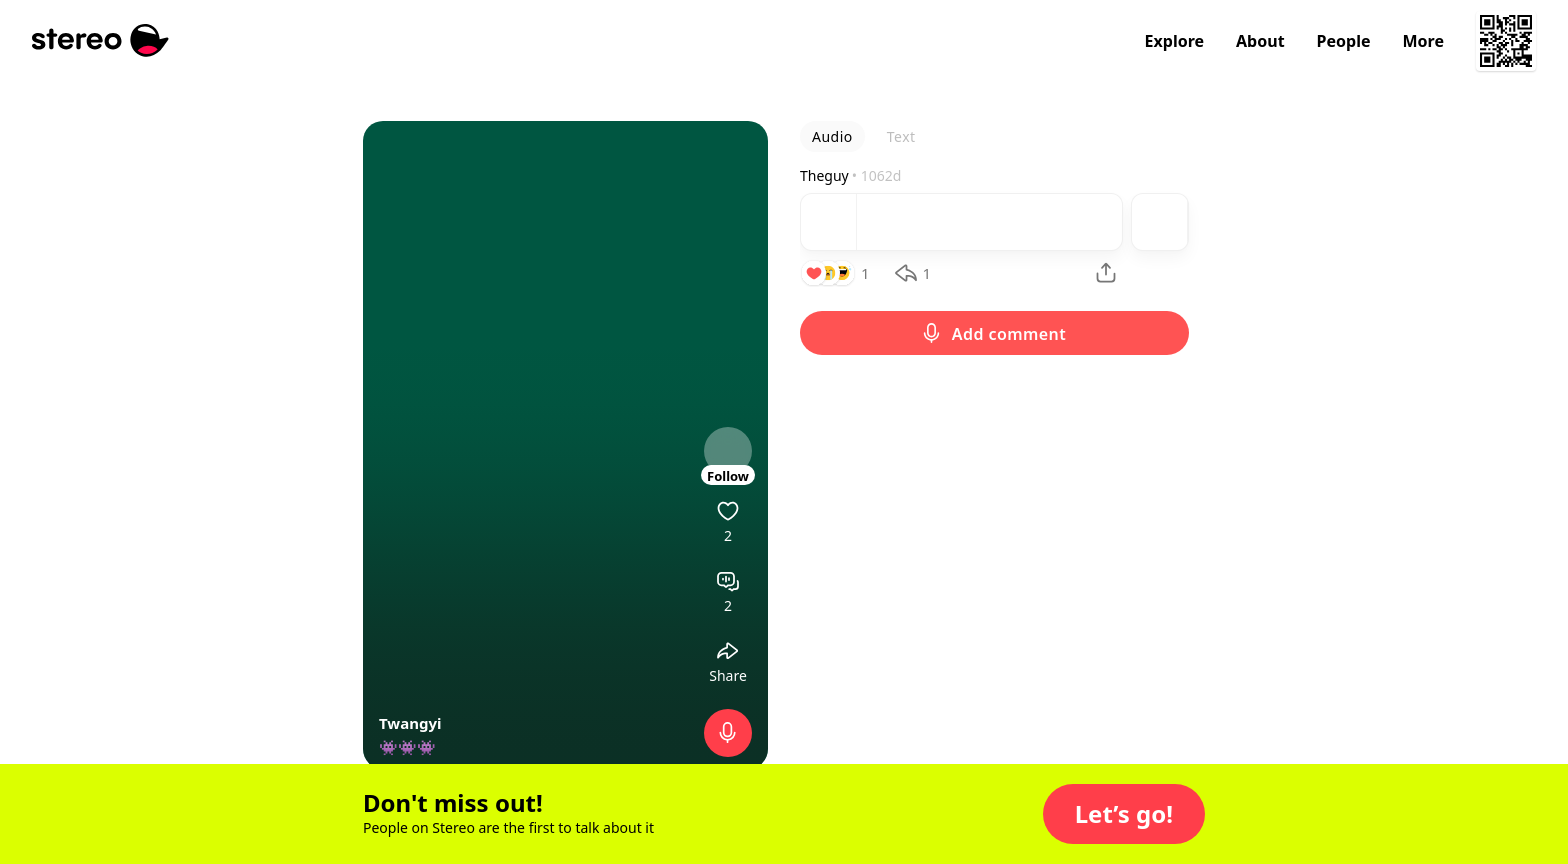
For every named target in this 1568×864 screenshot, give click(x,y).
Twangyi (410, 723)
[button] (1124, 814)
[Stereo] (100, 40)
